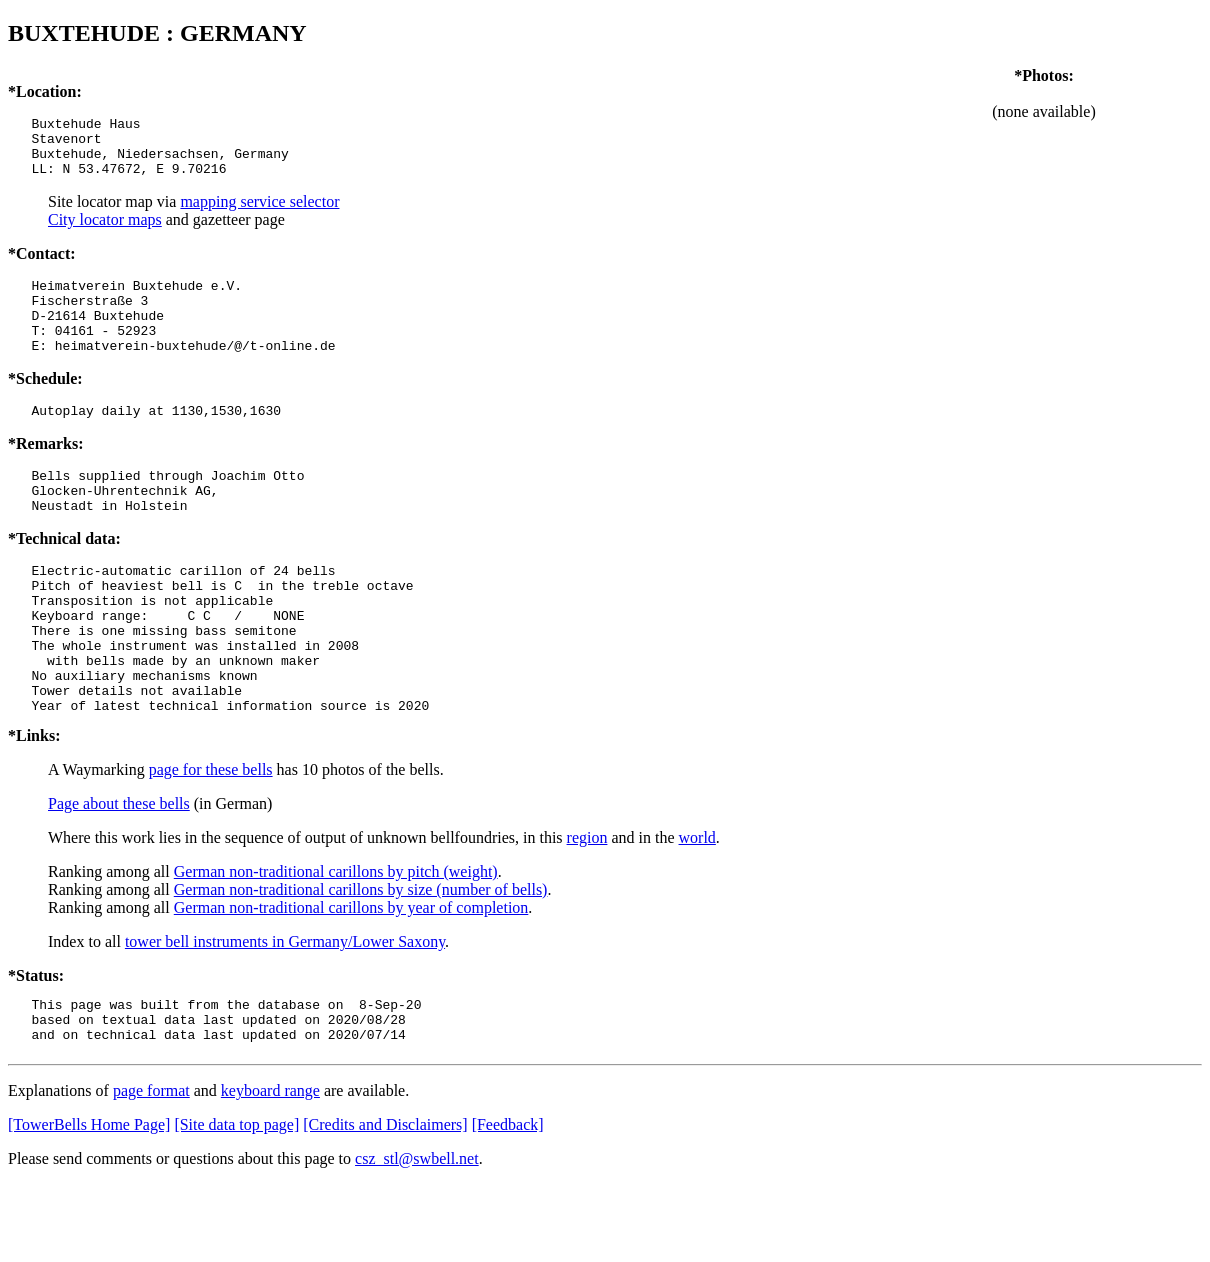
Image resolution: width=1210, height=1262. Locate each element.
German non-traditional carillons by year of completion (351, 976)
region (587, 906)
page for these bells (211, 838)
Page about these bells (119, 872)
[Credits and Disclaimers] (385, 1202)
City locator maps (105, 231)
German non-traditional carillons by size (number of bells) (361, 958)
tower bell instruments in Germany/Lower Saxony (285, 1010)
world (697, 906)
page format (151, 1168)
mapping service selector (259, 213)
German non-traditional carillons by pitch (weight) (336, 940)
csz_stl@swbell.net (417, 1236)
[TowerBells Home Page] (89, 1202)
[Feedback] (508, 1202)
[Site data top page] (236, 1202)
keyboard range (270, 1168)
